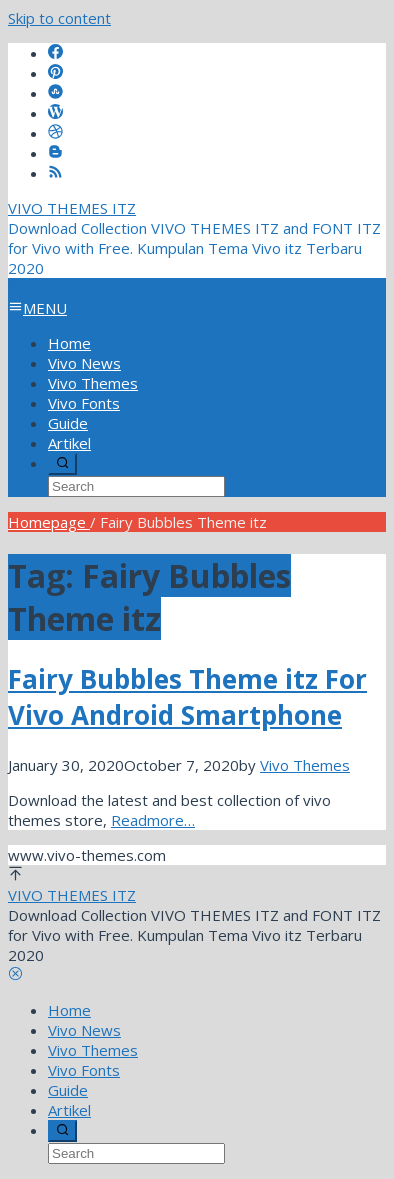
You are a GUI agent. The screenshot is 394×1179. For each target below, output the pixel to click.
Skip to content (59, 18)
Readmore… (153, 820)
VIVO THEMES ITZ (72, 208)
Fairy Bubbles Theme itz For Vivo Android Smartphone (187, 697)
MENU (37, 308)
